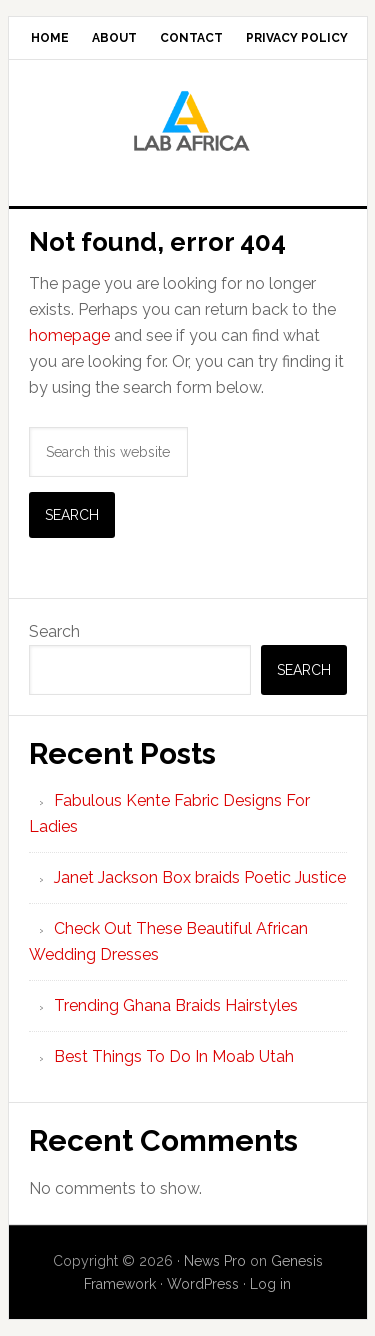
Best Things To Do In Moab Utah (174, 1056)
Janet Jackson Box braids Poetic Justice (200, 877)
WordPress (203, 1284)
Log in (270, 1284)
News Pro (215, 1261)
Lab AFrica (188, 125)
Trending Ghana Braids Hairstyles (176, 1005)
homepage (69, 335)
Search (54, 631)
